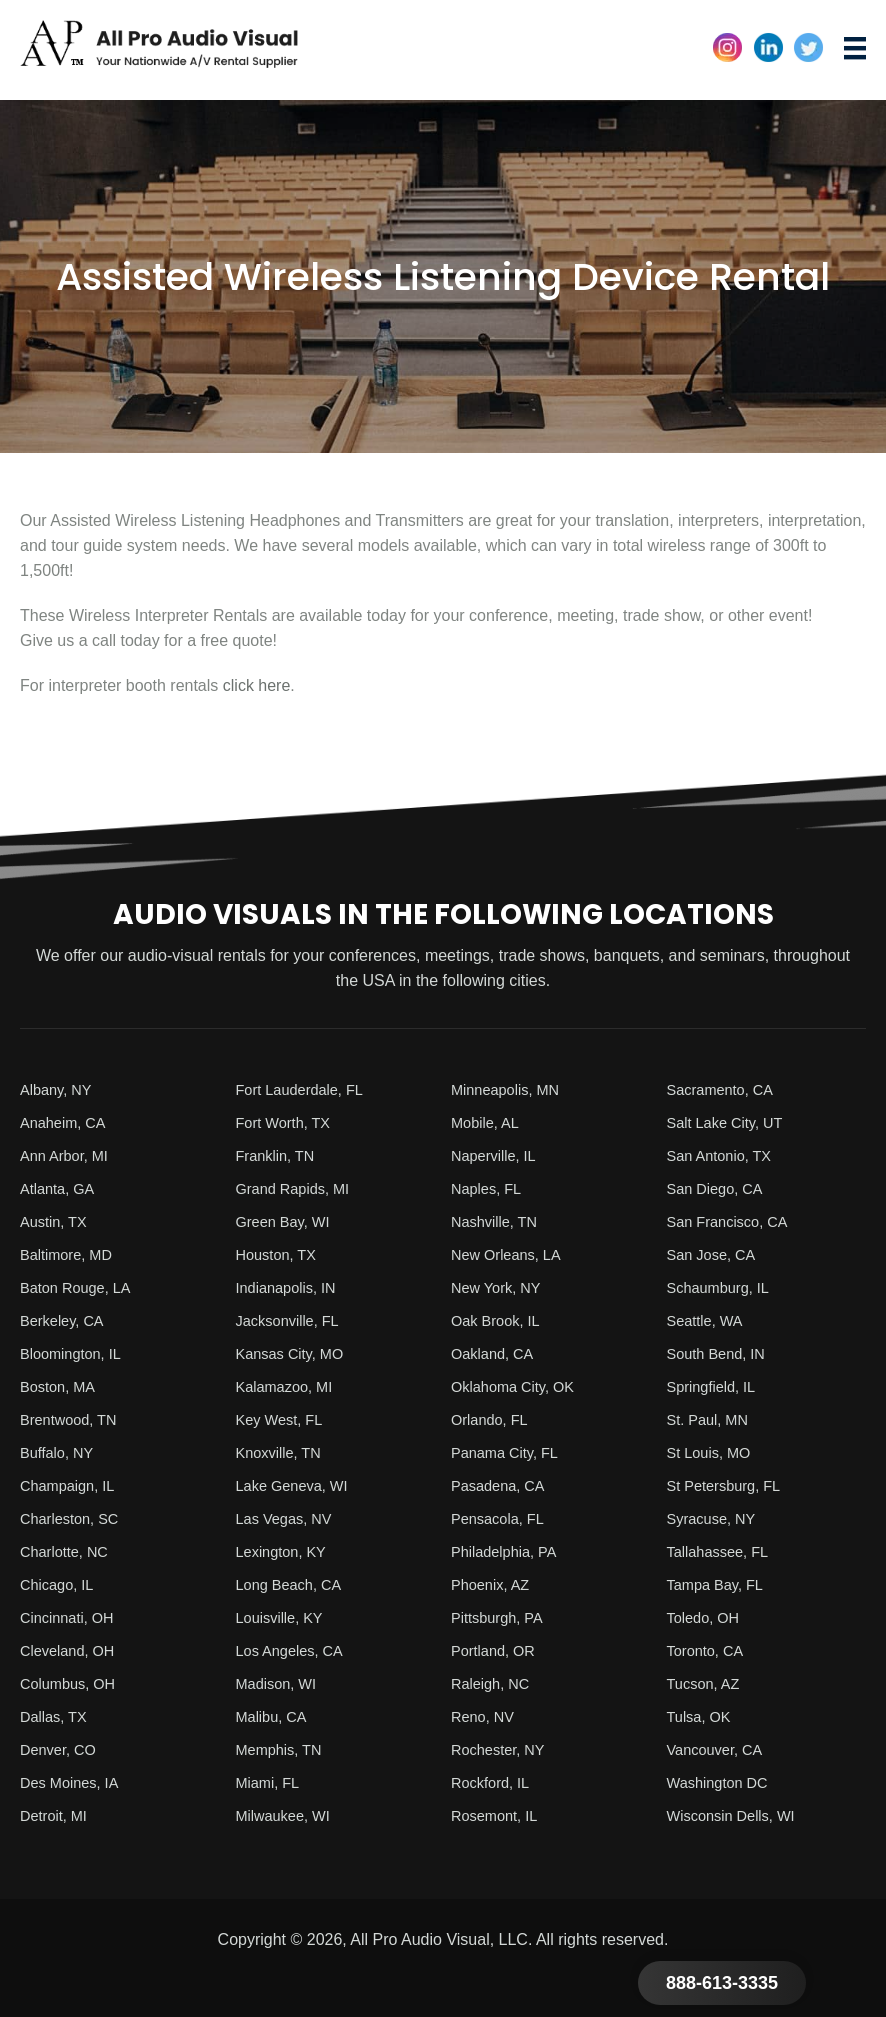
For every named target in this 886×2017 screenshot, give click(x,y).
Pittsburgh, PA (501, 1617)
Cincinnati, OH (71, 1617)
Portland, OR (497, 1650)
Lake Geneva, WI (298, 1485)
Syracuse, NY (716, 1518)
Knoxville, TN (283, 1452)
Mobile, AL (488, 1122)
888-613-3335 (722, 1983)
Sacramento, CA (725, 1089)
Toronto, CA (709, 1650)
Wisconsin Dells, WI (737, 1815)
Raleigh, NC (494, 1683)
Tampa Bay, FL (720, 1584)
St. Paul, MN (712, 1419)
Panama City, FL (510, 1452)
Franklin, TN (279, 1155)
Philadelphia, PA (509, 1551)
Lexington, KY (286, 1551)
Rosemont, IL (498, 1815)
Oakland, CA (496, 1353)
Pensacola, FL (502, 1518)
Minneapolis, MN (510, 1089)
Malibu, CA (275, 1716)
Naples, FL (489, 1188)
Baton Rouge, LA (81, 1287)
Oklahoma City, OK (519, 1386)
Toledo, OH (707, 1617)
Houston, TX (280, 1254)
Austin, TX (57, 1221)
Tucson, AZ (707, 1683)
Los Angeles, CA (295, 1650)
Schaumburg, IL (723, 1287)
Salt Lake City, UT (731, 1122)
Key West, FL (284, 1419)
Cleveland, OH (72, 1650)
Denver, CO (62, 1749)
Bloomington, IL (75, 1353)
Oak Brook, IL (500, 1320)
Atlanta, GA (61, 1188)
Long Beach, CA (294, 1584)
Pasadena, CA (502, 1485)
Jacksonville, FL (293, 1320)
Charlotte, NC (68, 1551)
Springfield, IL (716, 1386)
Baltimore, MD (70, 1254)
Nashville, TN (498, 1221)
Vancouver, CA (720, 1749)
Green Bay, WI (288, 1221)
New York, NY (500, 1287)
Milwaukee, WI (288, 1815)
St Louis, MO (713, 1452)
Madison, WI (280, 1683)
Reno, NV (485, 1716)
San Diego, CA (720, 1188)
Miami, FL (271, 1782)
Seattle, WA (709, 1320)
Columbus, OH (72, 1683)
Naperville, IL (497, 1155)
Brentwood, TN (73, 1419)
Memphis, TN (283, 1749)
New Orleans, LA (511, 1254)
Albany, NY (59, 1089)
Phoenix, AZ (494, 1584)
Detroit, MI (57, 1815)
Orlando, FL (493, 1419)
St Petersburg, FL (729, 1485)
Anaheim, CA (67, 1122)
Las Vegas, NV (289, 1518)
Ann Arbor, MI (68, 1155)
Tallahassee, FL (723, 1551)
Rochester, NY (502, 1749)
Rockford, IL (494, 1782)
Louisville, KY (284, 1617)
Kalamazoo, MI (289, 1386)
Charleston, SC (74, 1518)
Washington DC (722, 1782)
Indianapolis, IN (291, 1287)
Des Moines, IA (74, 1782)
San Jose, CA (716, 1254)
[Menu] (855, 48)
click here (257, 685)
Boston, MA (61, 1386)
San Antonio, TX (724, 1155)
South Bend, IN (721, 1353)
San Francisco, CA (733, 1221)
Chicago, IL (60, 1584)
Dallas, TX (57, 1716)
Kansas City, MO (295, 1353)
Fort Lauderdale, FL (306, 1089)
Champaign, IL (72, 1485)
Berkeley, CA (66, 1320)
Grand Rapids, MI (298, 1188)
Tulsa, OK (702, 1716)
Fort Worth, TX (288, 1122)
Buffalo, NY (60, 1452)
